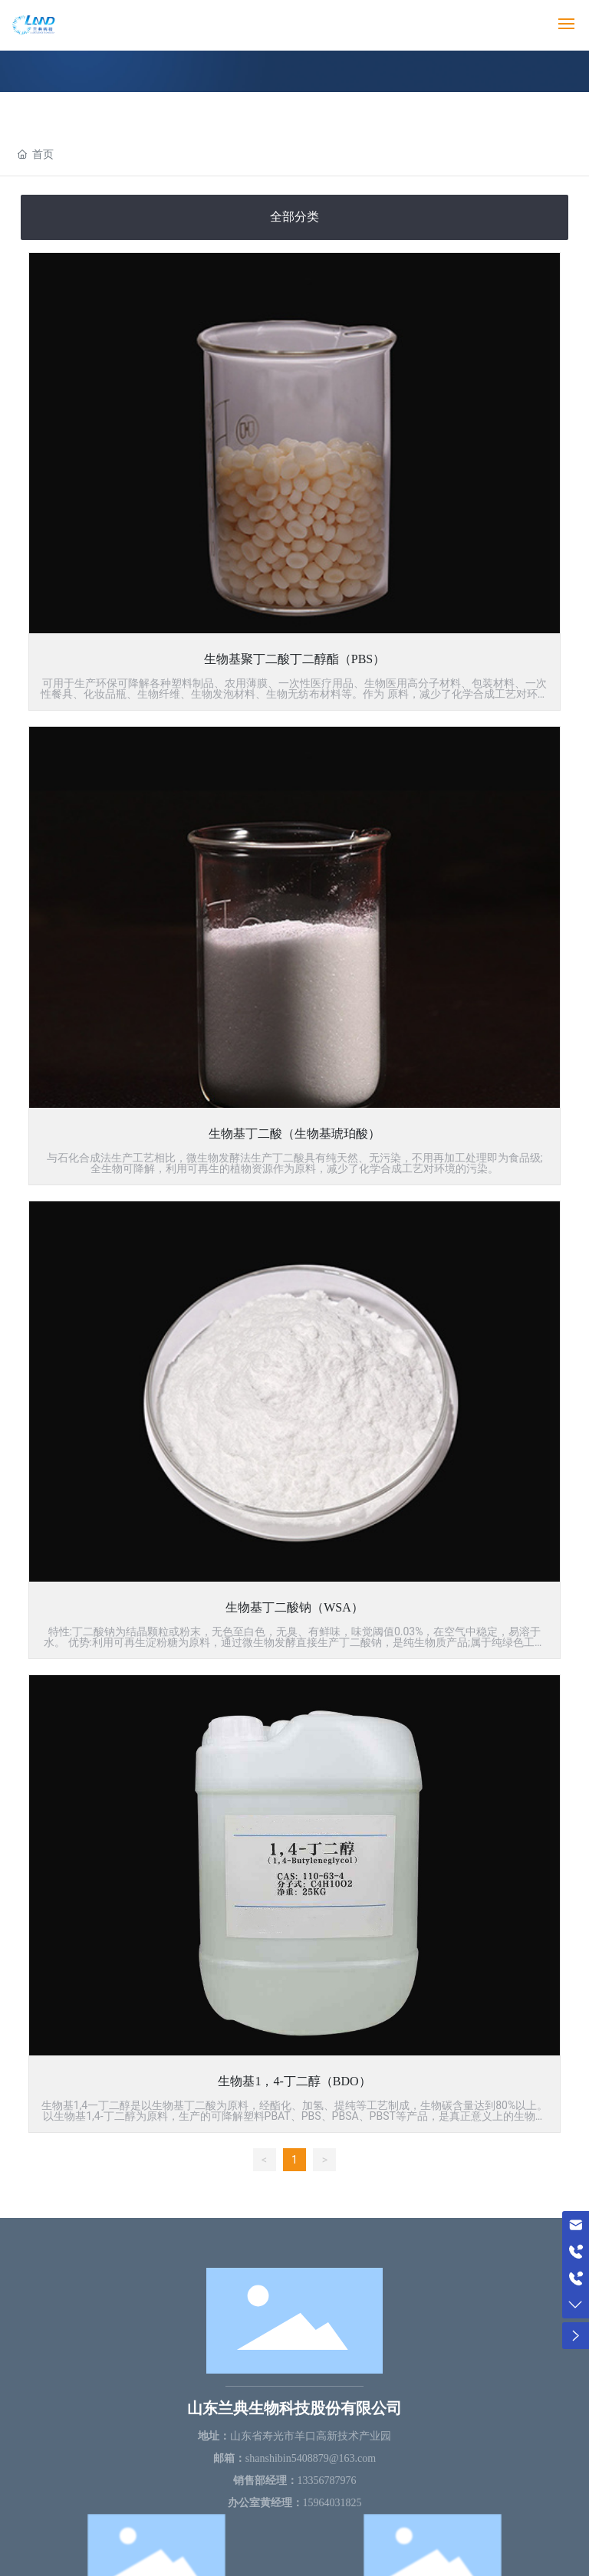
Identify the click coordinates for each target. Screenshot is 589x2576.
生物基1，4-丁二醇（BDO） (294, 2081)
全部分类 (294, 216)
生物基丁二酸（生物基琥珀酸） (294, 1133)
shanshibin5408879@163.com (310, 2458)
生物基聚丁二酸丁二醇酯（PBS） (294, 658)
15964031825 (332, 2503)
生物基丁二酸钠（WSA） (294, 1607)
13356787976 (327, 2480)
